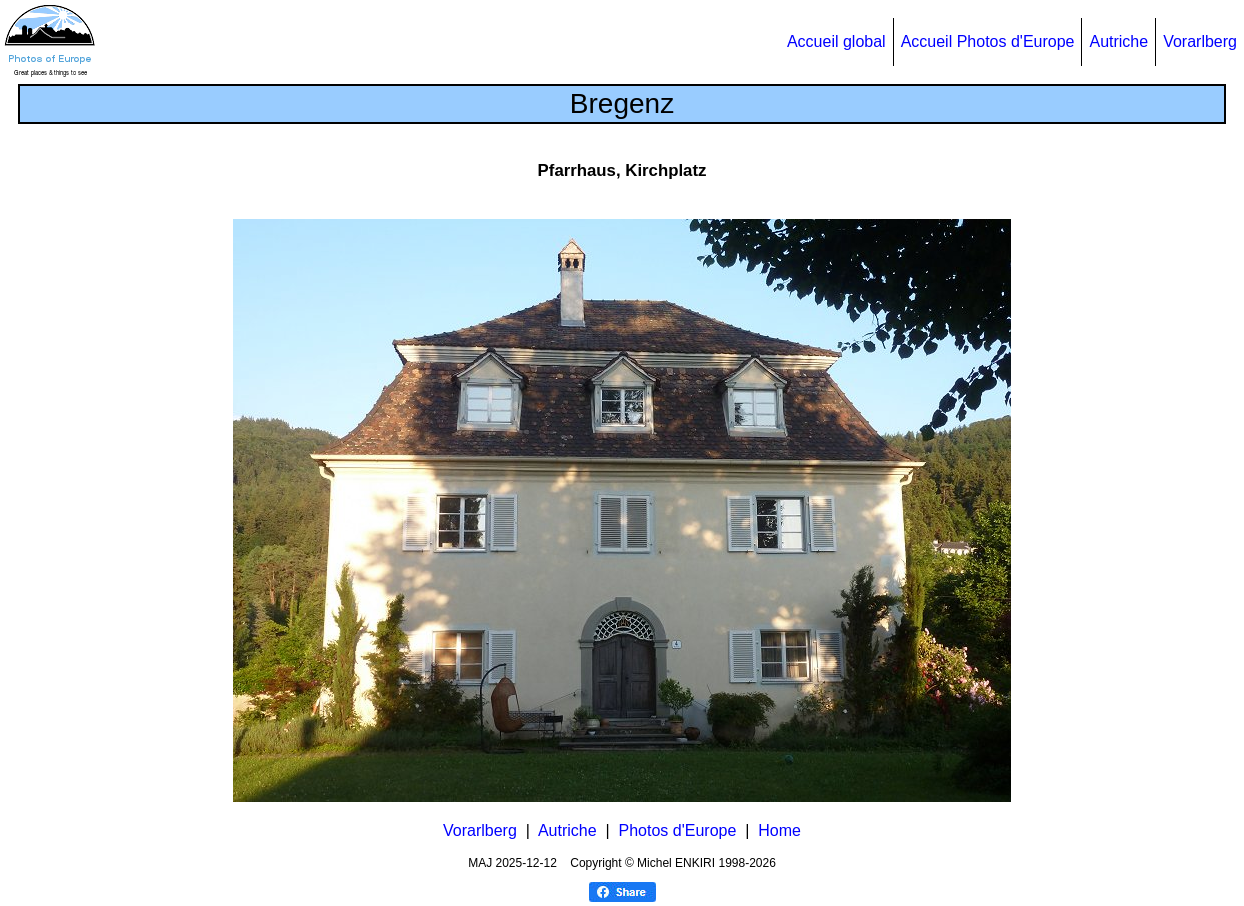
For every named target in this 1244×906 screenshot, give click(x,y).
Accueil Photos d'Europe (988, 41)
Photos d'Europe (678, 830)
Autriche (1118, 41)
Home (779, 830)
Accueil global (836, 41)
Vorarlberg (1200, 41)
